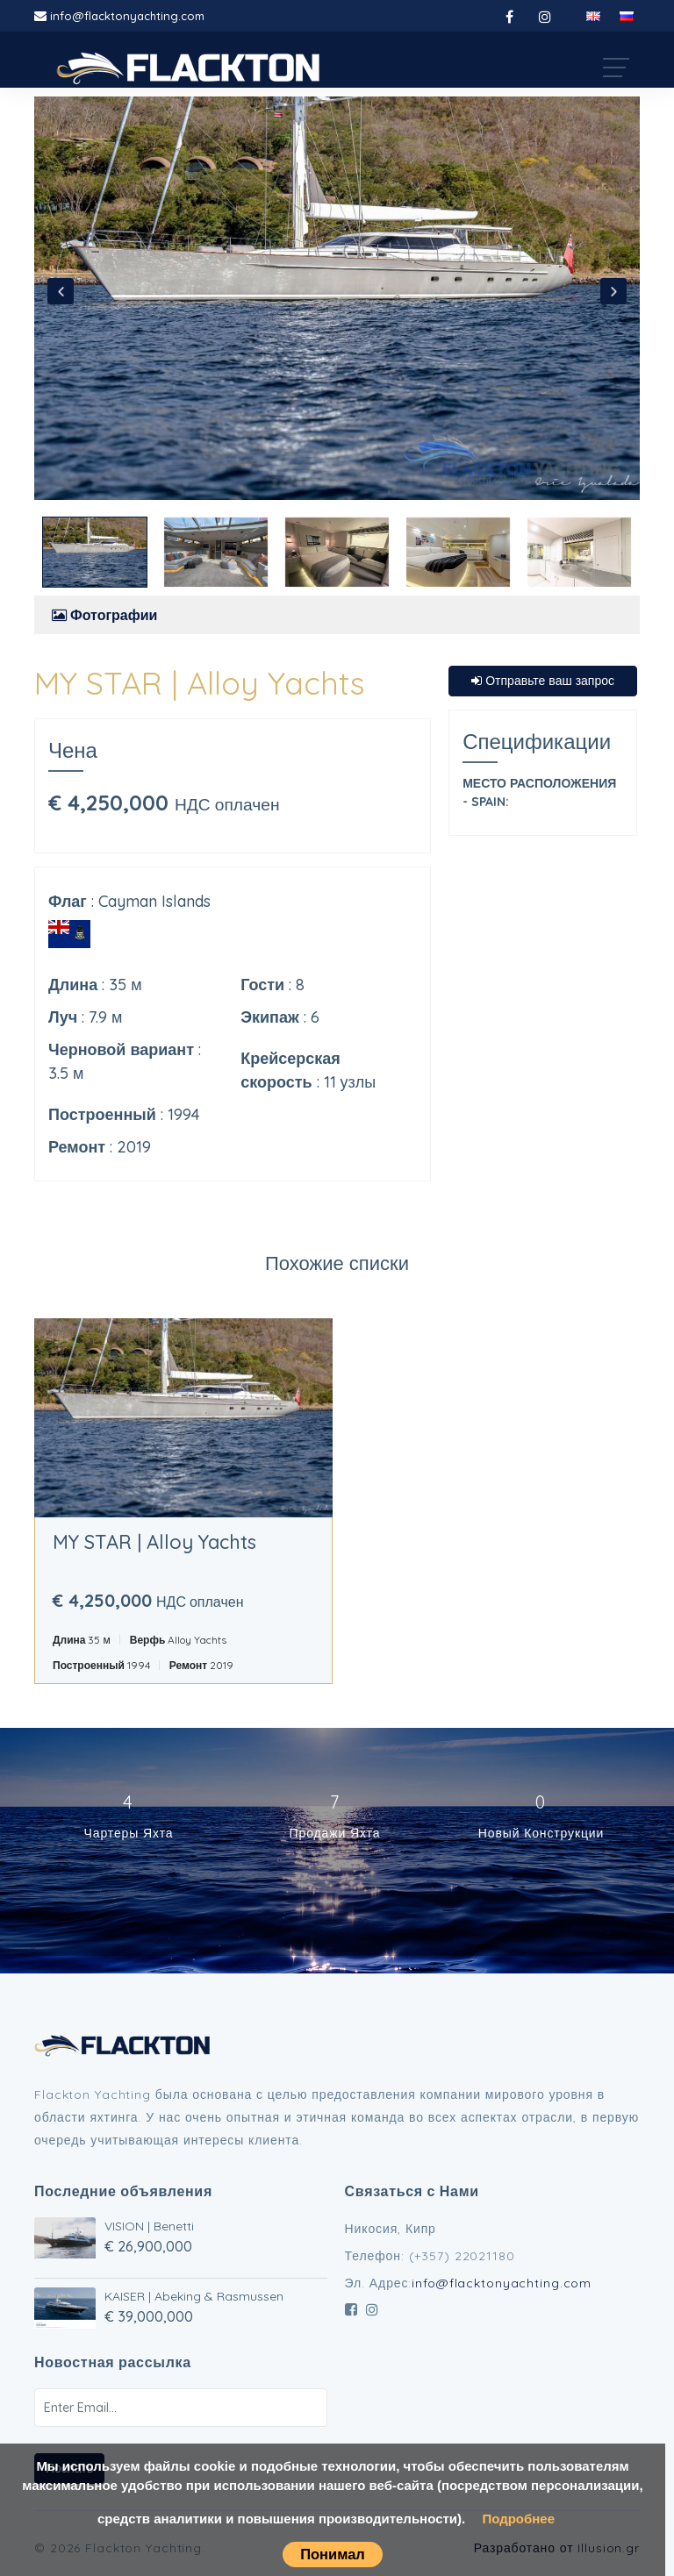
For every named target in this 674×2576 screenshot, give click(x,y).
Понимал (332, 2554)
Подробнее (518, 2518)
